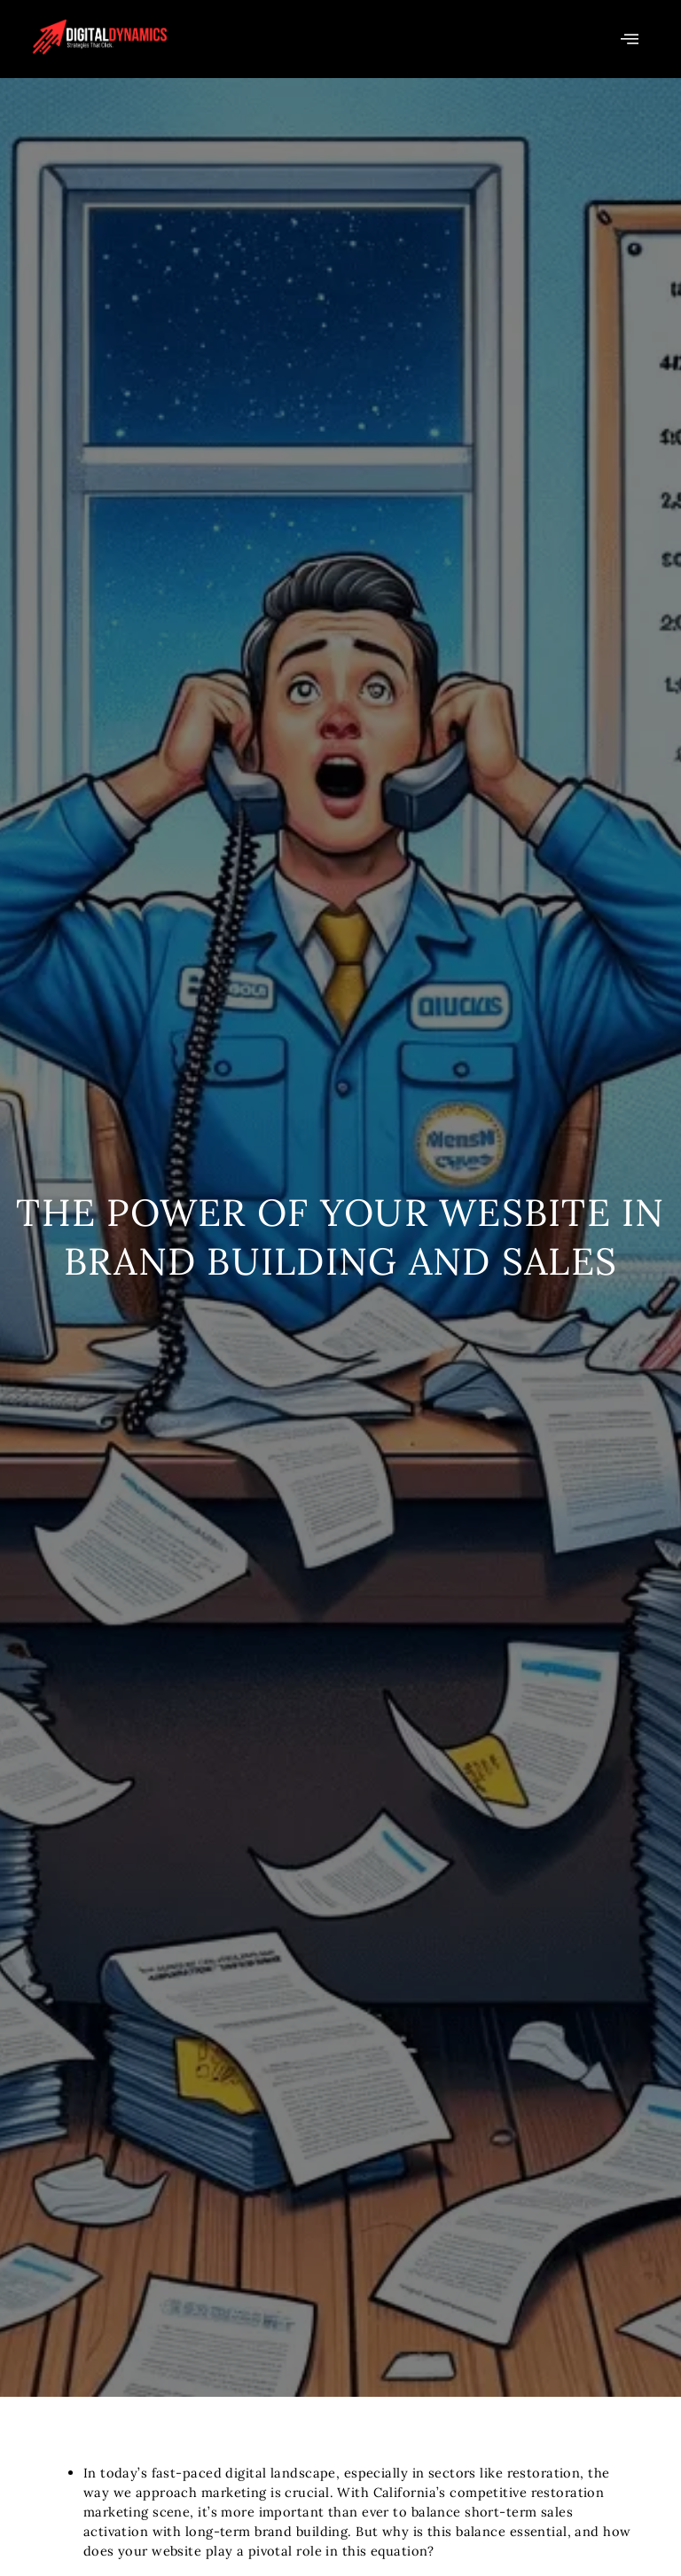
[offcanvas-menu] (629, 39)
